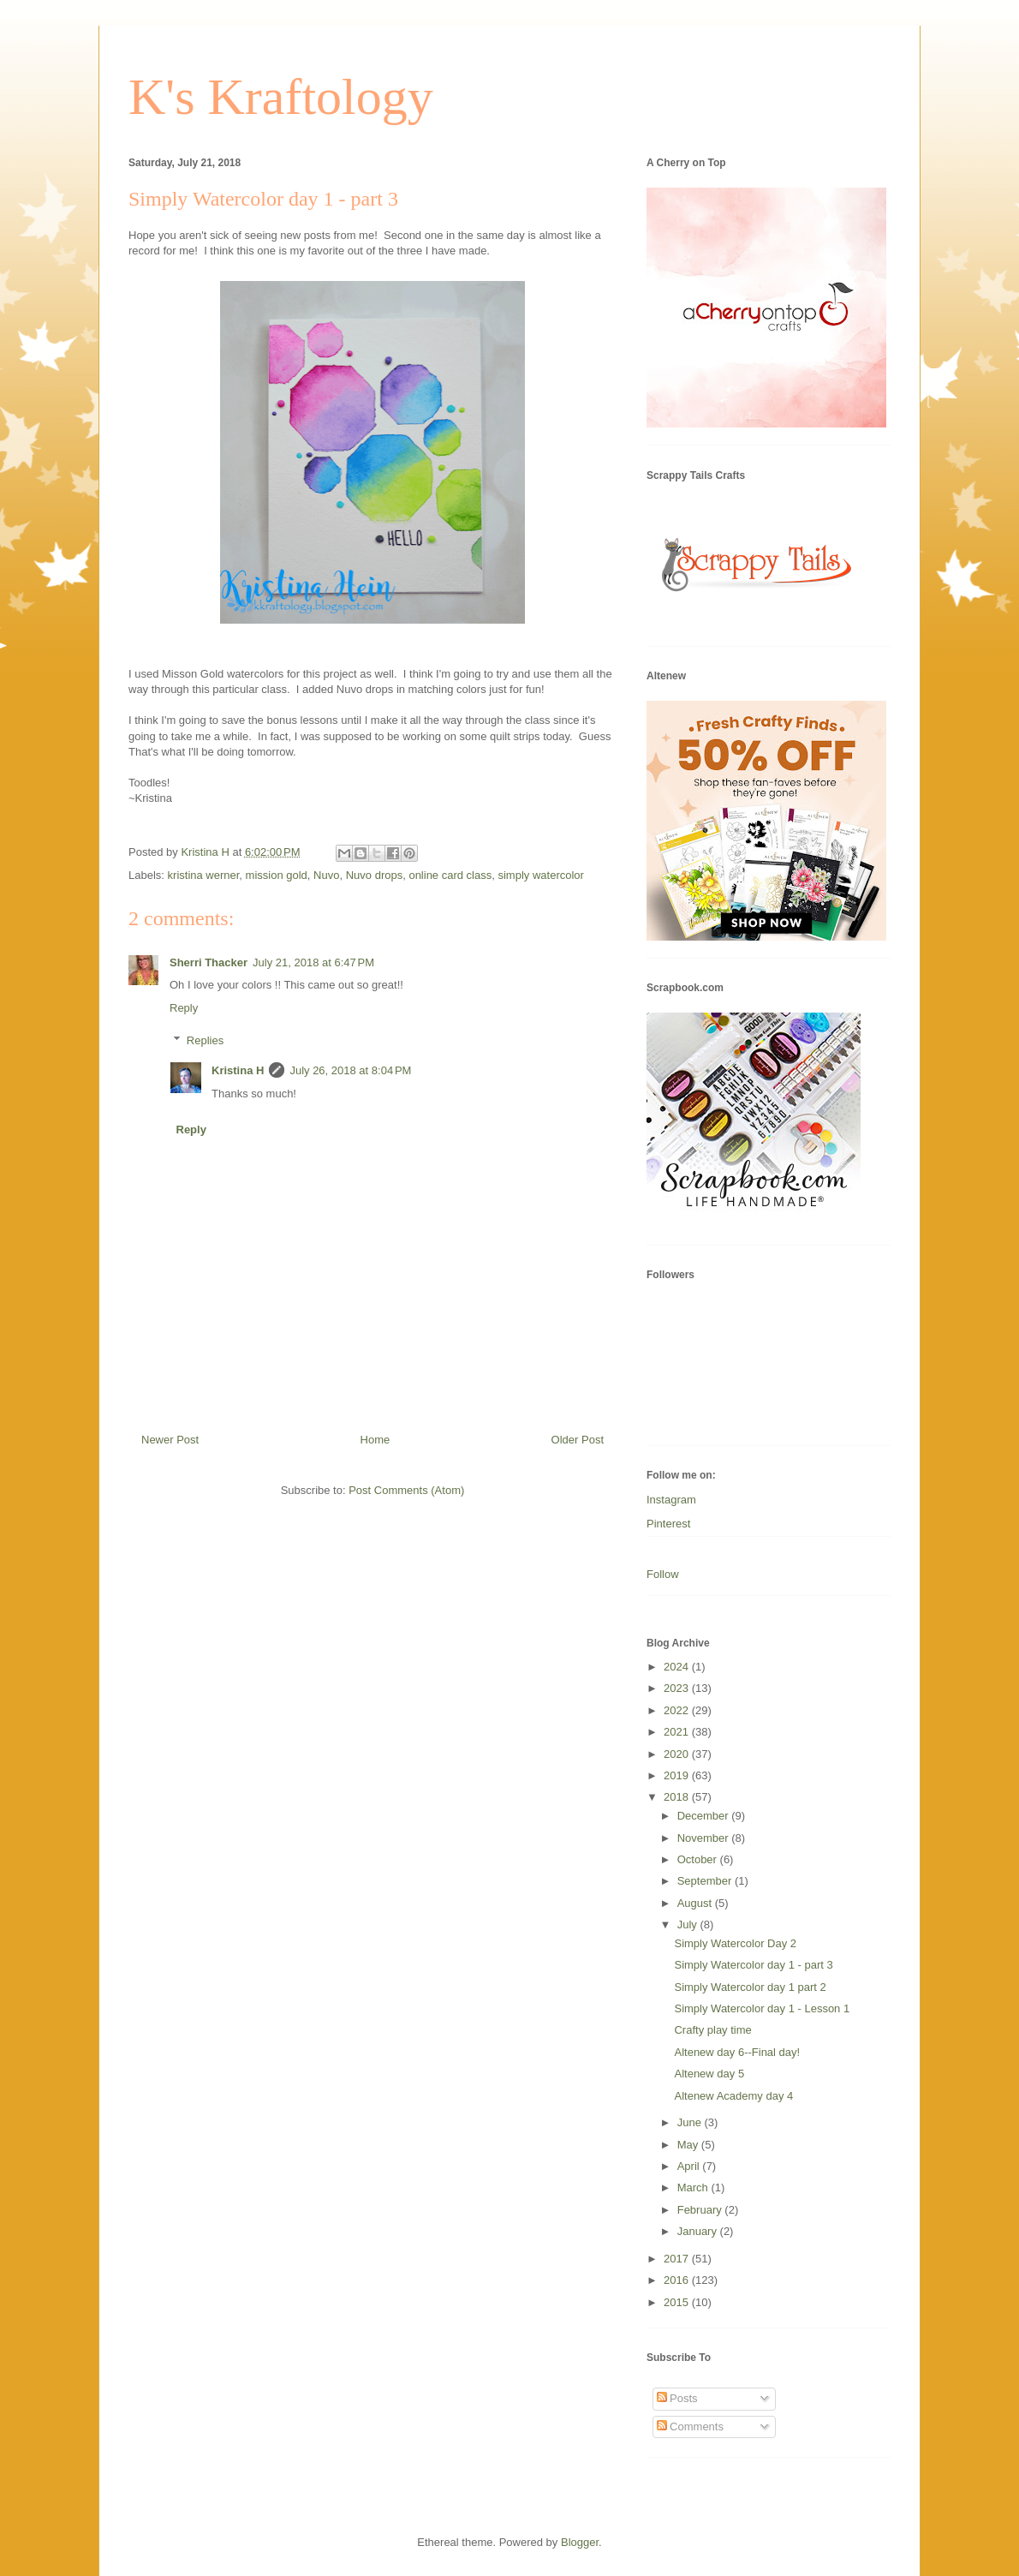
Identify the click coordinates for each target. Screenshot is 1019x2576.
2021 (678, 1731)
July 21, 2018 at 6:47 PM (313, 962)
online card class (450, 875)
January (698, 2231)
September (706, 1880)
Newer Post (170, 1439)
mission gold (276, 875)
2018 (678, 1796)
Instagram (671, 1499)
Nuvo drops (374, 875)
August (696, 1903)
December (704, 1815)
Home (375, 1439)
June (691, 2122)
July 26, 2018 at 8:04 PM (350, 1070)
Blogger (580, 2542)
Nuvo (326, 875)
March (694, 2187)
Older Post (577, 1439)
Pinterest (668, 1523)
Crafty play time (712, 2029)
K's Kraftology (280, 97)
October (698, 1859)
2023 (678, 1688)
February (701, 2209)
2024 (678, 1666)
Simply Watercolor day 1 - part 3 (753, 1964)
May (689, 2144)
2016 (678, 2280)
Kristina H (238, 1070)
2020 (678, 1754)
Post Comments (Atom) (406, 1490)
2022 (678, 1710)
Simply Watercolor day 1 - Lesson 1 (761, 2008)
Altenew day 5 (709, 2073)
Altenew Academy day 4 (733, 2095)
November (704, 1838)
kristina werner (204, 875)
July (688, 1924)
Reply (184, 1007)
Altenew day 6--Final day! (737, 2052)
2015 (678, 2302)
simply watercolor (540, 875)
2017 (678, 2258)
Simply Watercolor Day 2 (735, 1943)
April (690, 2166)
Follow (663, 1574)
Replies (205, 1040)
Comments (690, 2426)
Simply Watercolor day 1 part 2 (749, 1987)
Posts (677, 2398)
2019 (678, 1775)
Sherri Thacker (208, 962)
